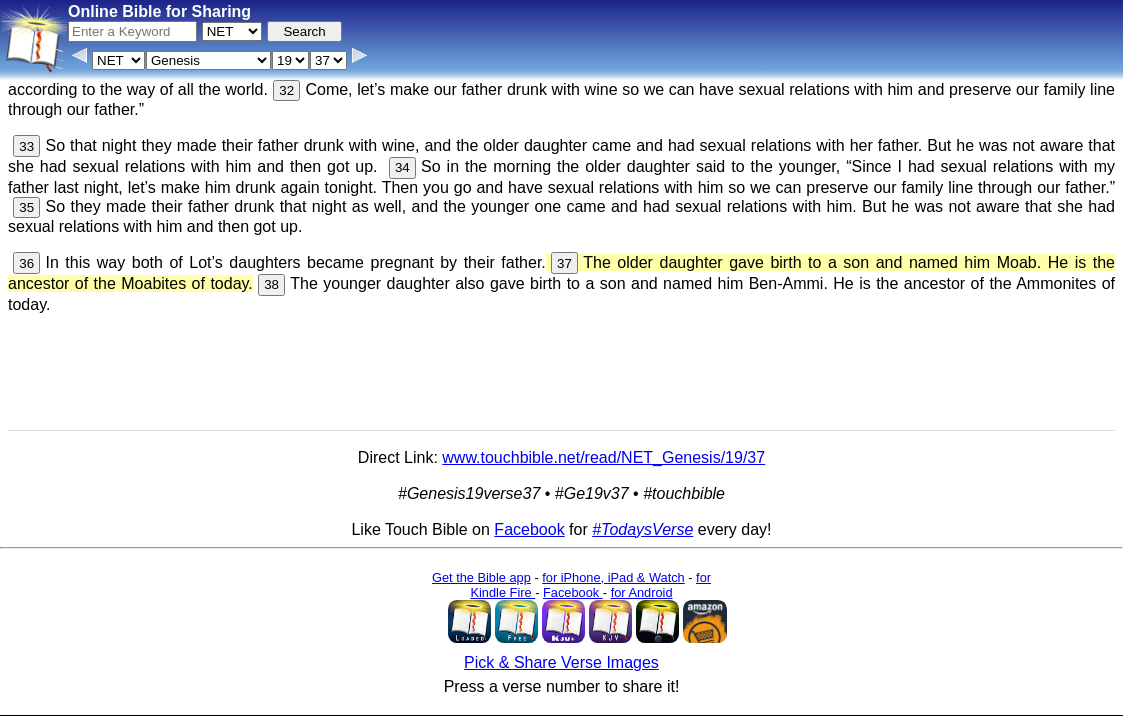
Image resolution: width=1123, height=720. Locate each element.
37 (564, 263)
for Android (642, 592)
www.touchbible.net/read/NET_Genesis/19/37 (603, 457)
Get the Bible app (481, 577)
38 (271, 284)
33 (26, 146)
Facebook (529, 529)
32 (286, 90)
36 (26, 263)
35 (26, 207)
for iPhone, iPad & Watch (613, 577)
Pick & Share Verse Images (561, 662)
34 (402, 167)
